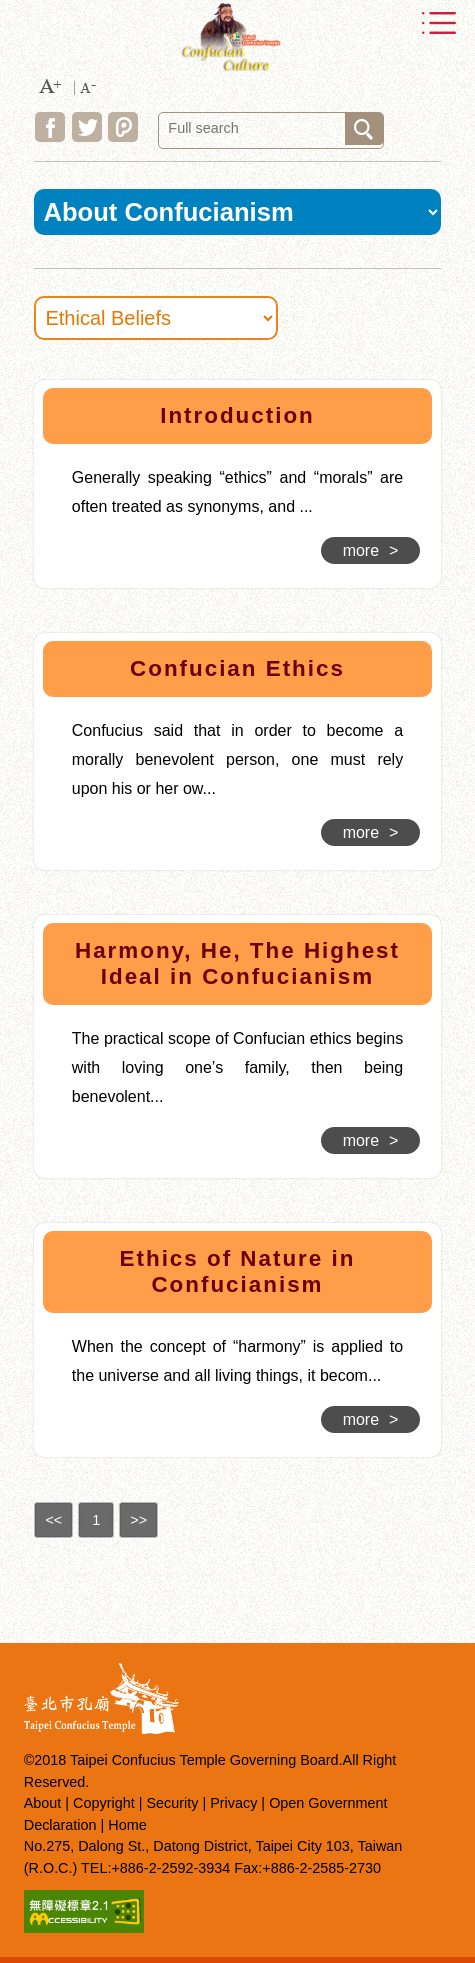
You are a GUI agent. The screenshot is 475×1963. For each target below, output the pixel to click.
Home (127, 1825)
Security (172, 1803)
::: (22, 383)
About (43, 1803)
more (371, 550)
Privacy (233, 1803)
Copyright (104, 1803)
